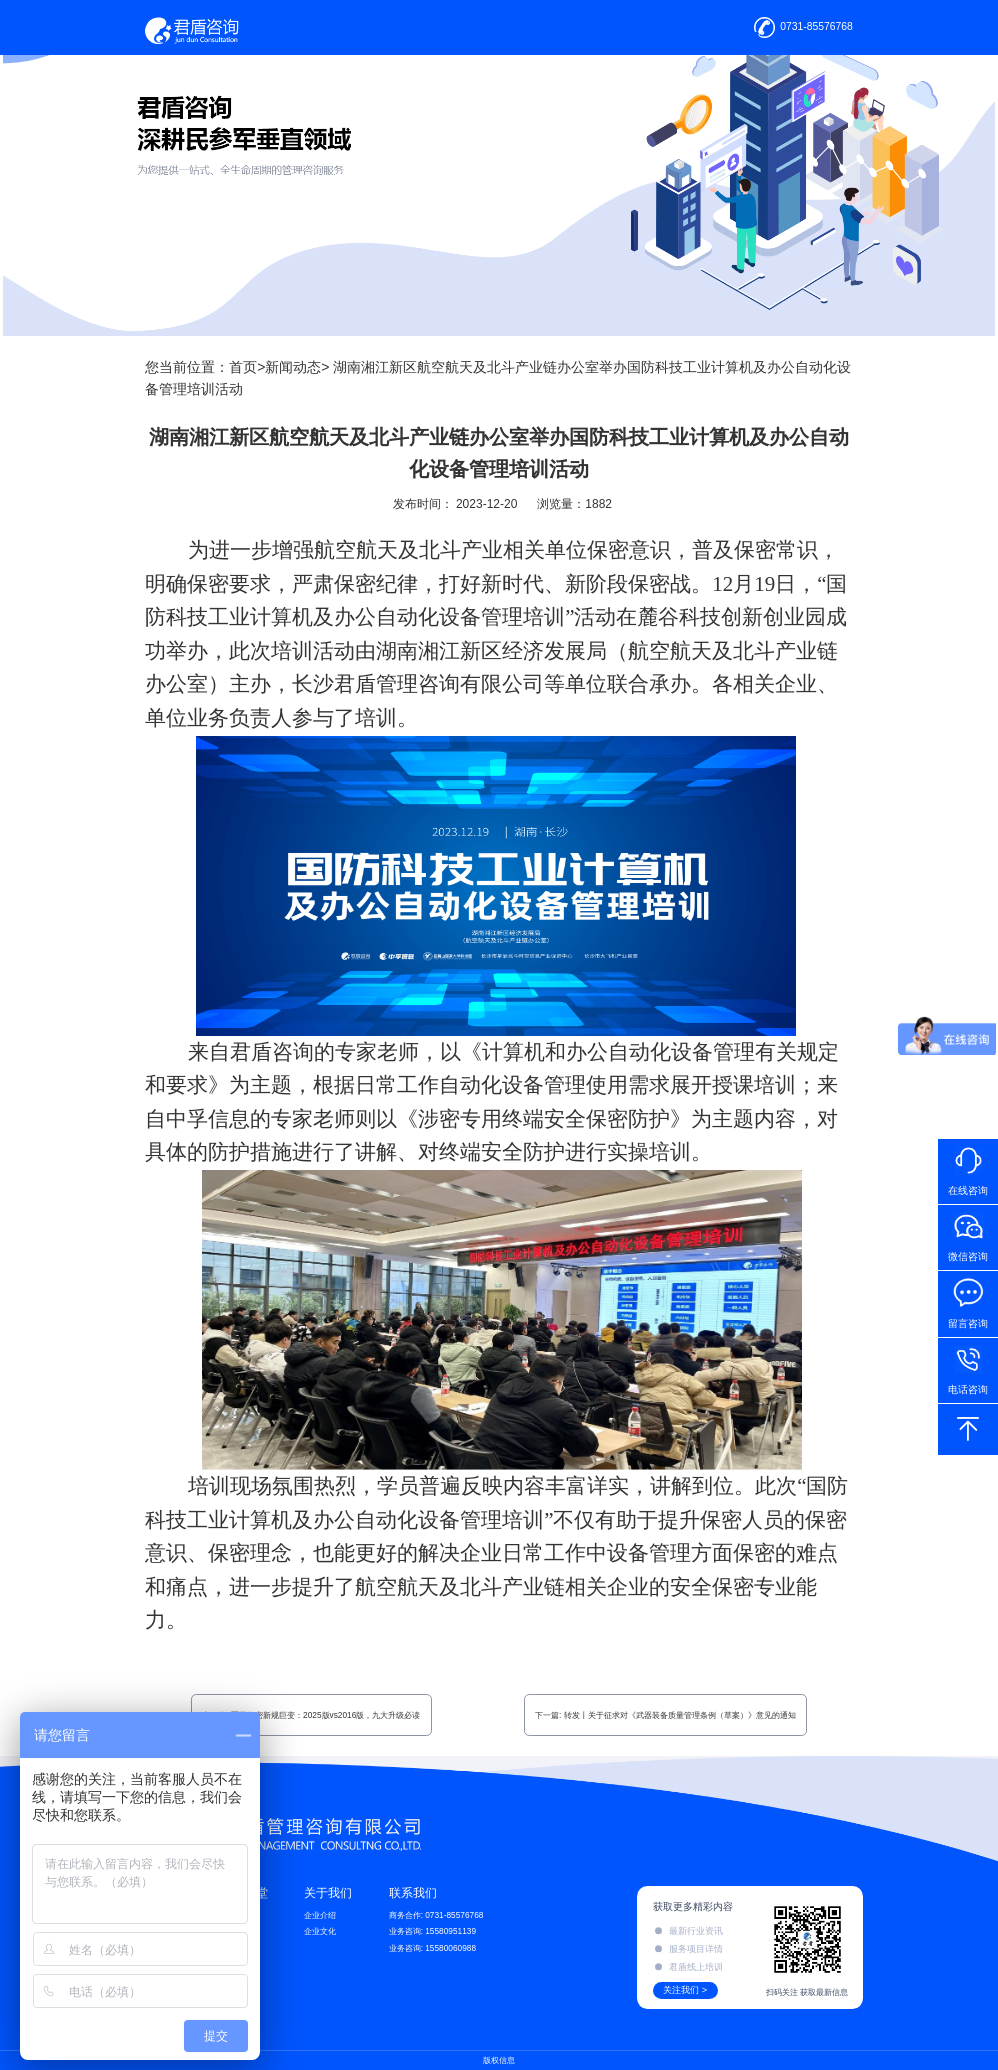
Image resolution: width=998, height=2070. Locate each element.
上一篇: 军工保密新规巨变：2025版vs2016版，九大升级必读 (311, 1715)
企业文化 (320, 1931)
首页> (247, 367)
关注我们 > (685, 1990)
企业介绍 (320, 1915)
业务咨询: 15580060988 (432, 1948)
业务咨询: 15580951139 (432, 1931)
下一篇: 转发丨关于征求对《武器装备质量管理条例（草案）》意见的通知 (665, 1715)
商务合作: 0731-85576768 (436, 1915)
